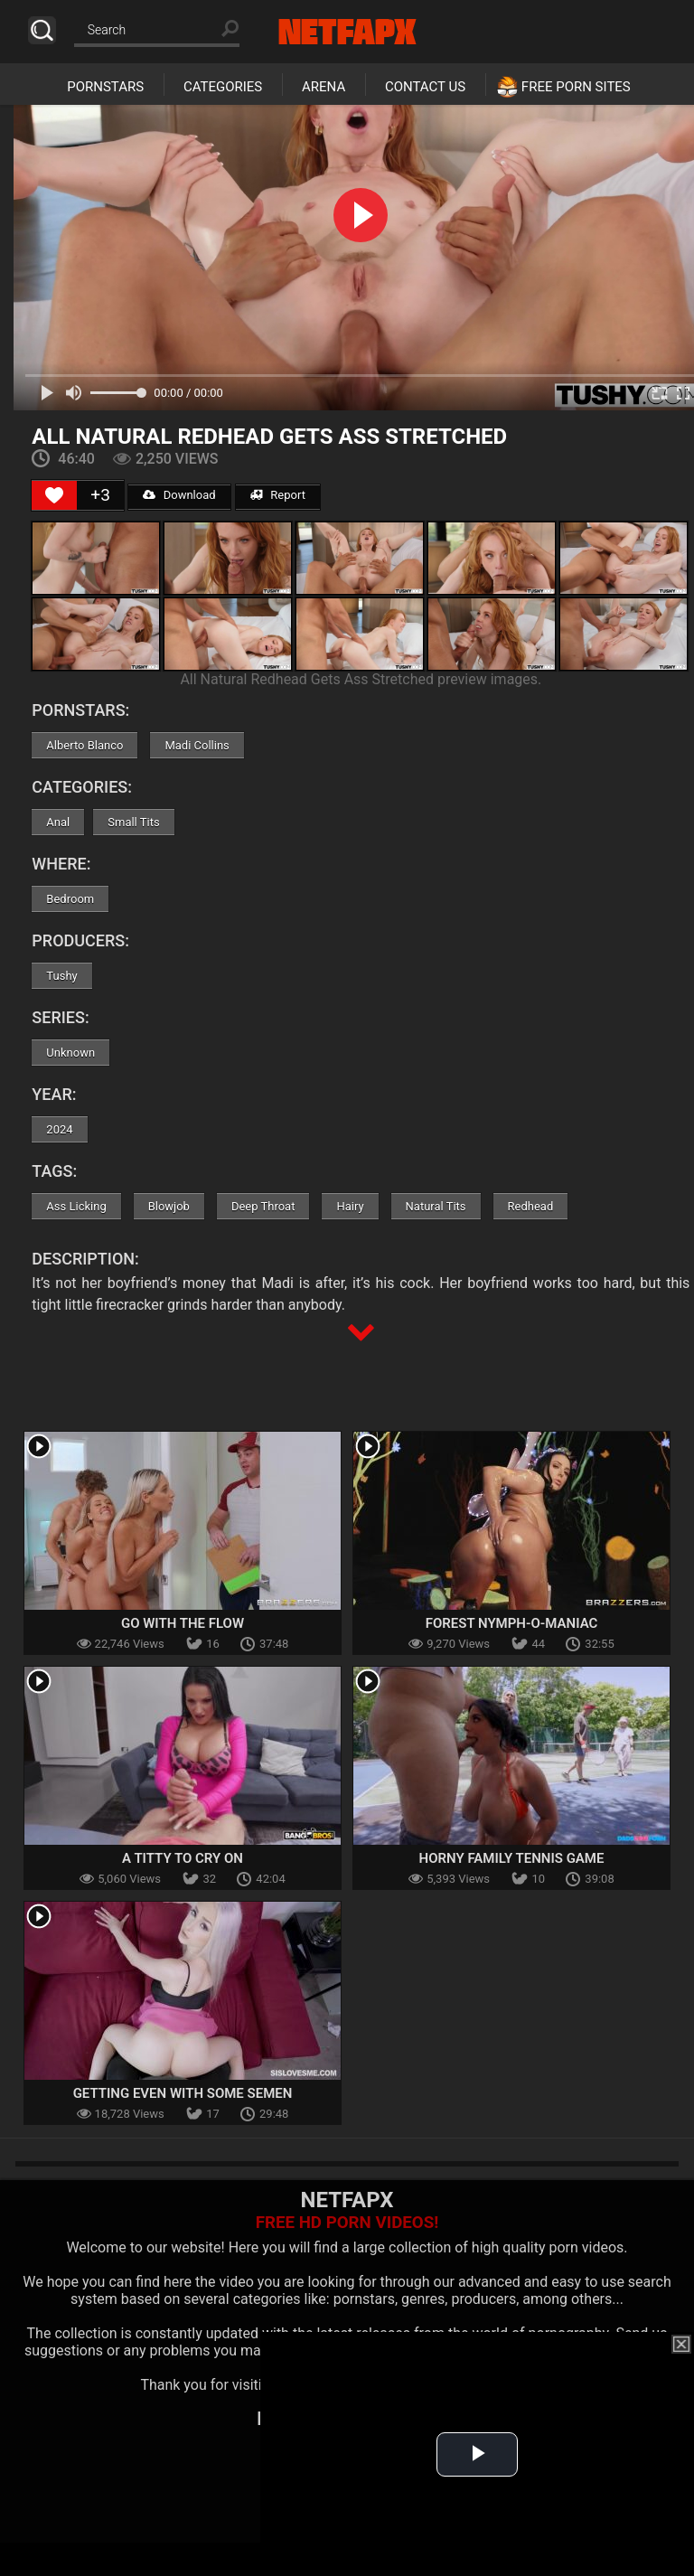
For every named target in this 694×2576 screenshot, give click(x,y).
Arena (323, 87)
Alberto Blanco (84, 745)
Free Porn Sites (576, 87)
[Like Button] (54, 495)
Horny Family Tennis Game (512, 1858)
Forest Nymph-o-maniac (512, 1623)
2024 (59, 1129)
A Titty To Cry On (182, 1858)
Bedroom (70, 899)
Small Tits (133, 822)
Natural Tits (436, 1206)
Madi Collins (196, 745)
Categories (222, 87)
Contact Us (425, 87)
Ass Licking (76, 1206)
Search (42, 30)
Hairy (349, 1206)
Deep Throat (263, 1206)
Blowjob (169, 1206)
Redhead (531, 1206)
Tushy (61, 975)
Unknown (70, 1052)
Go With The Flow (182, 1623)
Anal (58, 822)
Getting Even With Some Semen (183, 2093)
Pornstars (105, 87)
